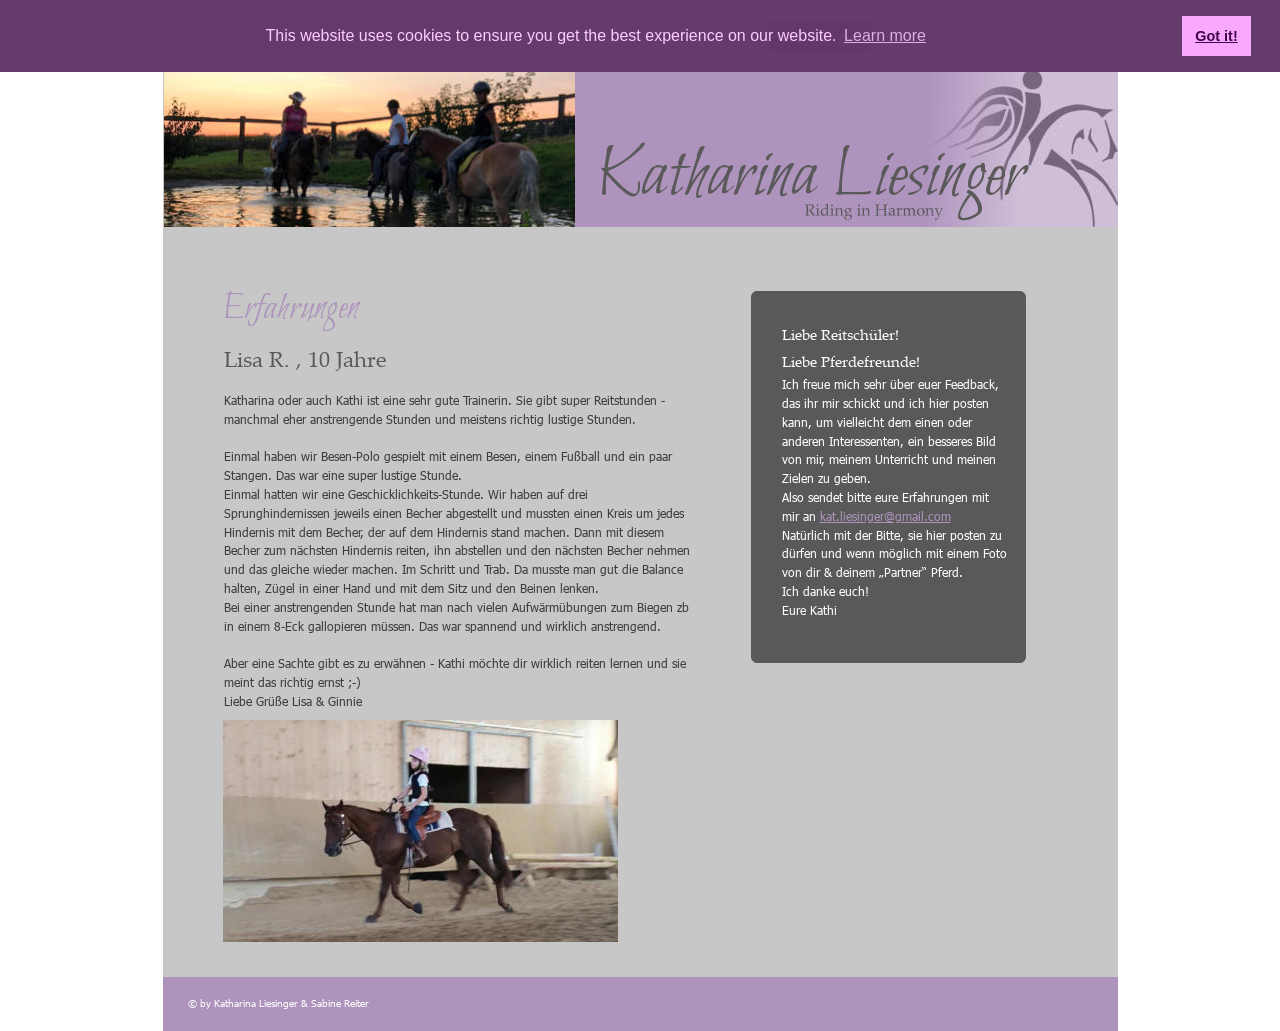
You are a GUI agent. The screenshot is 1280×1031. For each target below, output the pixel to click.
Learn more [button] (885, 35)
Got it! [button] (1216, 36)
